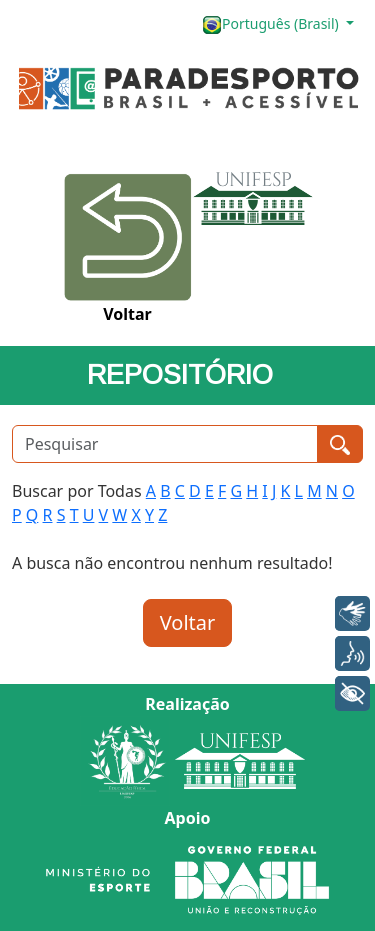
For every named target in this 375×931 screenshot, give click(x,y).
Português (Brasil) (272, 24)
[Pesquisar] (165, 444)
